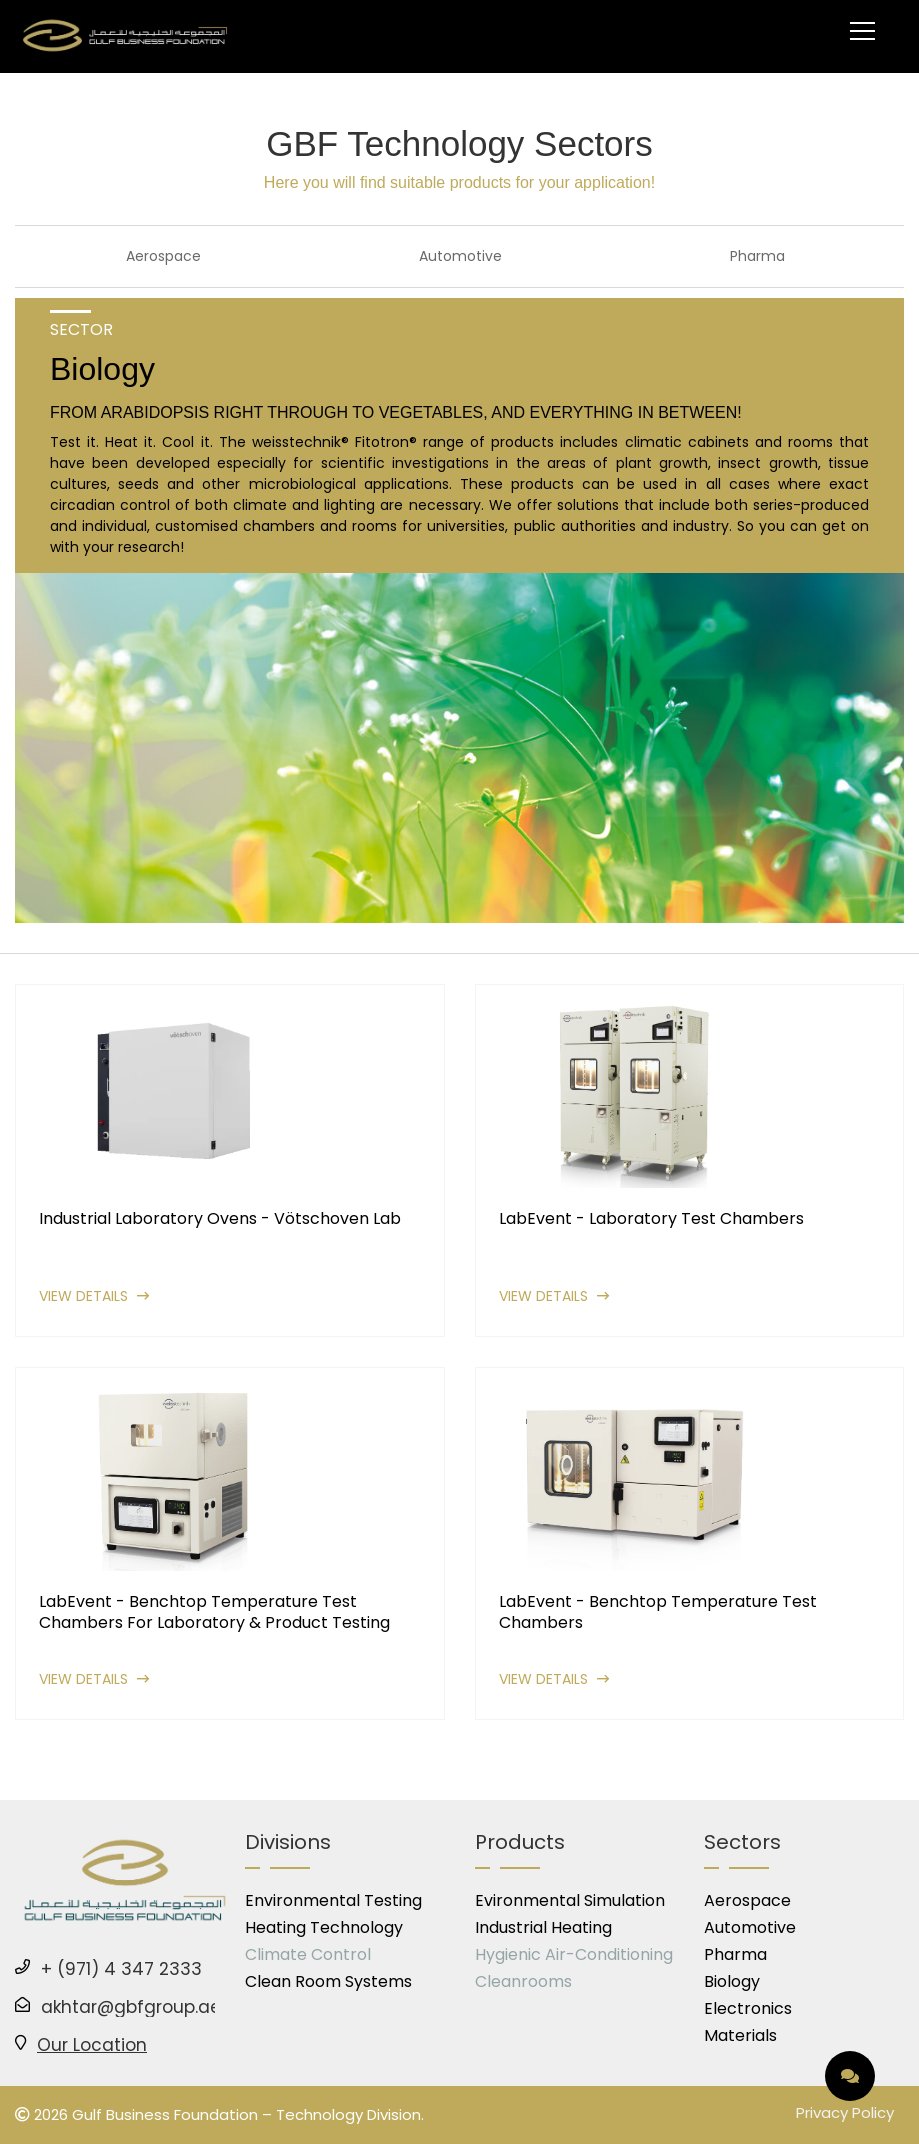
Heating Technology (324, 1927)
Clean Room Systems (328, 1981)
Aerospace (747, 1900)
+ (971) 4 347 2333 (121, 1969)
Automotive (750, 1927)
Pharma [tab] (757, 256)
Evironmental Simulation (570, 1900)
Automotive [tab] (460, 256)
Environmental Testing (333, 1900)
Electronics (748, 2008)
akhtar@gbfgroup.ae (131, 2007)
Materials (740, 2035)
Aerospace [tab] (163, 256)
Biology (732, 1981)
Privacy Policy (845, 2112)
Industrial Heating (543, 1927)
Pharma (735, 1954)
